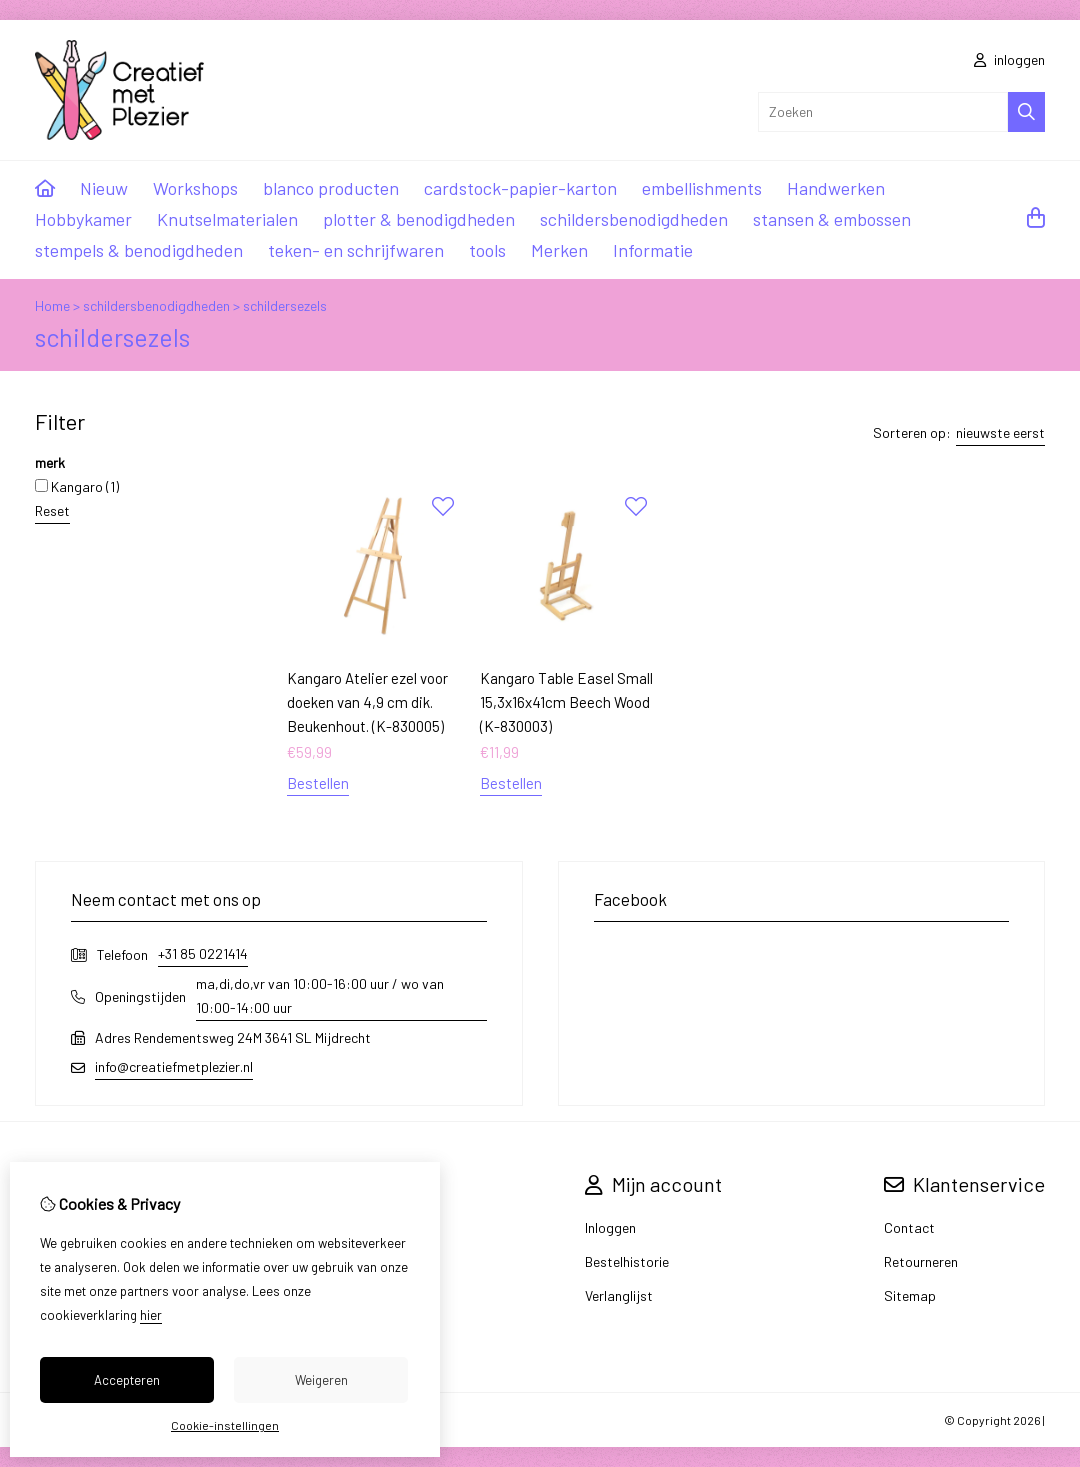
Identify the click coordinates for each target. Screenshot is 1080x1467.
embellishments (702, 188)
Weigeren (321, 1380)
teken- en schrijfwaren (356, 250)
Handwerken (836, 188)
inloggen (1009, 59)
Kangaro (77, 486)
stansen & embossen (832, 219)
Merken (559, 250)
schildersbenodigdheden (634, 219)
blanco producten (331, 188)
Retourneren (921, 1261)
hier (151, 1315)
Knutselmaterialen (227, 219)
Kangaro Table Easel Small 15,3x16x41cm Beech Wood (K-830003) (566, 702)
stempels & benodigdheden (139, 250)
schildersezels (285, 305)
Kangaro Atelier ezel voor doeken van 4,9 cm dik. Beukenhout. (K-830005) (367, 702)
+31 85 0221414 (203, 953)
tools (487, 250)
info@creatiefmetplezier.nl (174, 1066)
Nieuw (104, 188)
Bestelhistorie (627, 1261)
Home (52, 305)
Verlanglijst (619, 1295)
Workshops (195, 188)
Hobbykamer (83, 219)
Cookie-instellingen (225, 1425)
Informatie (653, 250)
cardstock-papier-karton (520, 188)
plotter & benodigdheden (419, 219)
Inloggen (610, 1227)
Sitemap (910, 1295)
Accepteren (127, 1380)
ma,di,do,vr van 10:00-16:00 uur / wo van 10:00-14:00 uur (320, 995)
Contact (909, 1227)
